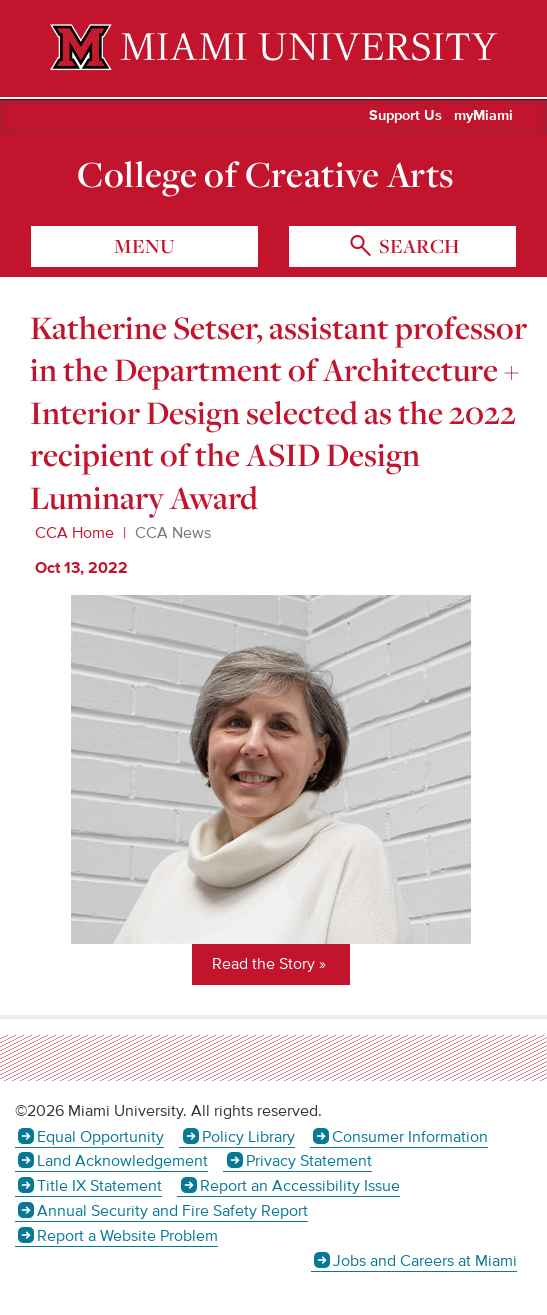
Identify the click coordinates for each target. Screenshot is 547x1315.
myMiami (483, 116)
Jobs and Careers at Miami (425, 1261)
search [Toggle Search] (417, 246)
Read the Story (263, 964)
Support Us (405, 116)
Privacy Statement (309, 1161)
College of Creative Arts (265, 174)
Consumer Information (410, 1137)
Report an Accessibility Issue (300, 1186)
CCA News (173, 533)
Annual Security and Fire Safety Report (172, 1211)
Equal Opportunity (100, 1137)
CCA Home (74, 533)
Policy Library (248, 1137)
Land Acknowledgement (122, 1161)
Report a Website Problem (127, 1236)
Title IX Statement (99, 1186)
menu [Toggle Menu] (144, 246)
